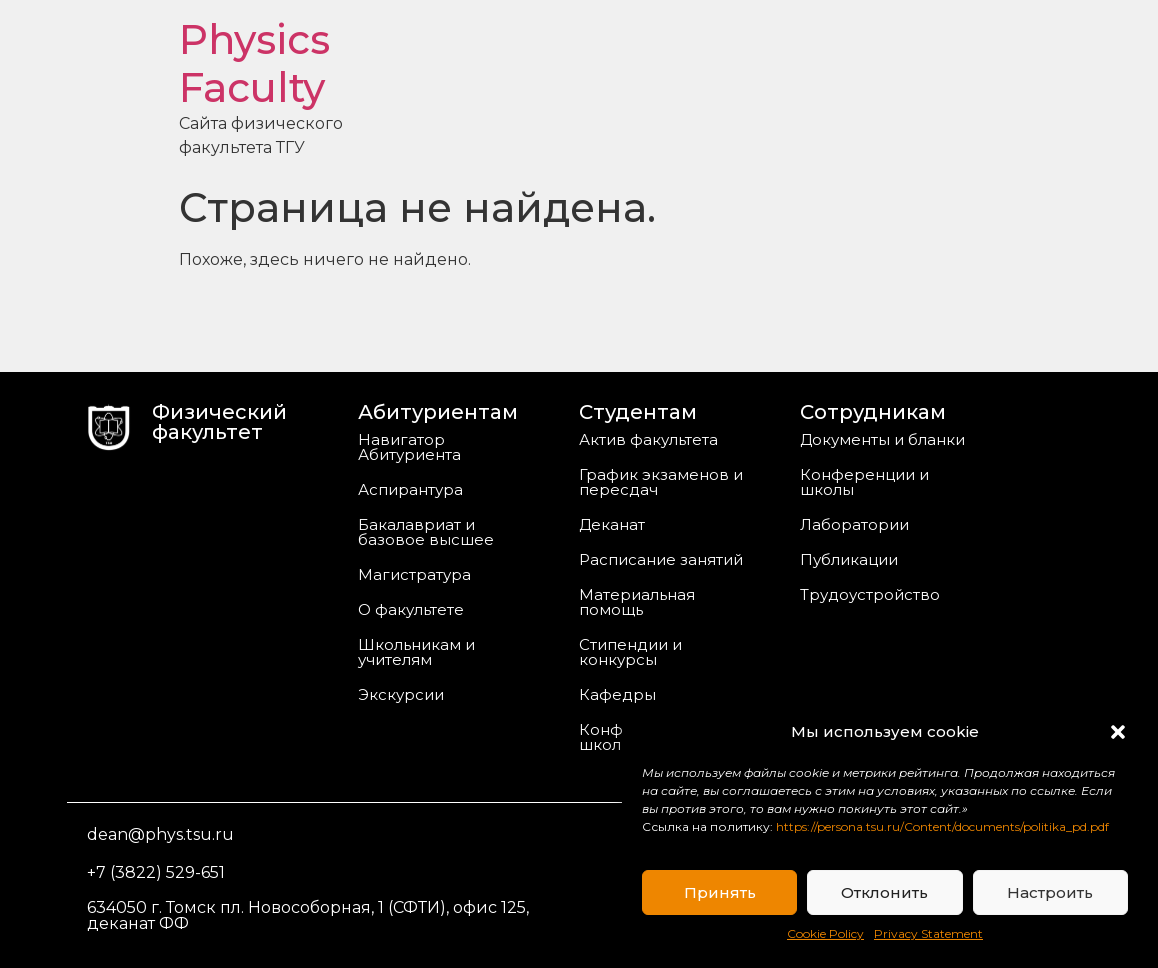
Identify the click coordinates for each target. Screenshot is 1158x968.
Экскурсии (401, 694)
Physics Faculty (254, 63)
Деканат (612, 524)
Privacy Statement (928, 933)
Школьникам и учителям (416, 652)
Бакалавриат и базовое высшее (426, 532)
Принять (720, 892)
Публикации (849, 559)
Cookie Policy (825, 933)
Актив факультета (648, 439)
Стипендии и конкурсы (630, 652)
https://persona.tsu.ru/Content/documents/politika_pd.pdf (942, 826)
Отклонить (884, 892)
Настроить (1050, 892)
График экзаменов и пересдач (661, 482)
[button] (1118, 732)
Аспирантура (410, 489)
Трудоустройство (870, 594)
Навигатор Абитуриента (409, 447)
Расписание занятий (661, 559)
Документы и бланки (882, 439)
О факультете (411, 609)
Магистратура (414, 574)
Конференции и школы (864, 482)
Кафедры (617, 694)
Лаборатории (854, 524)
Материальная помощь (637, 602)
